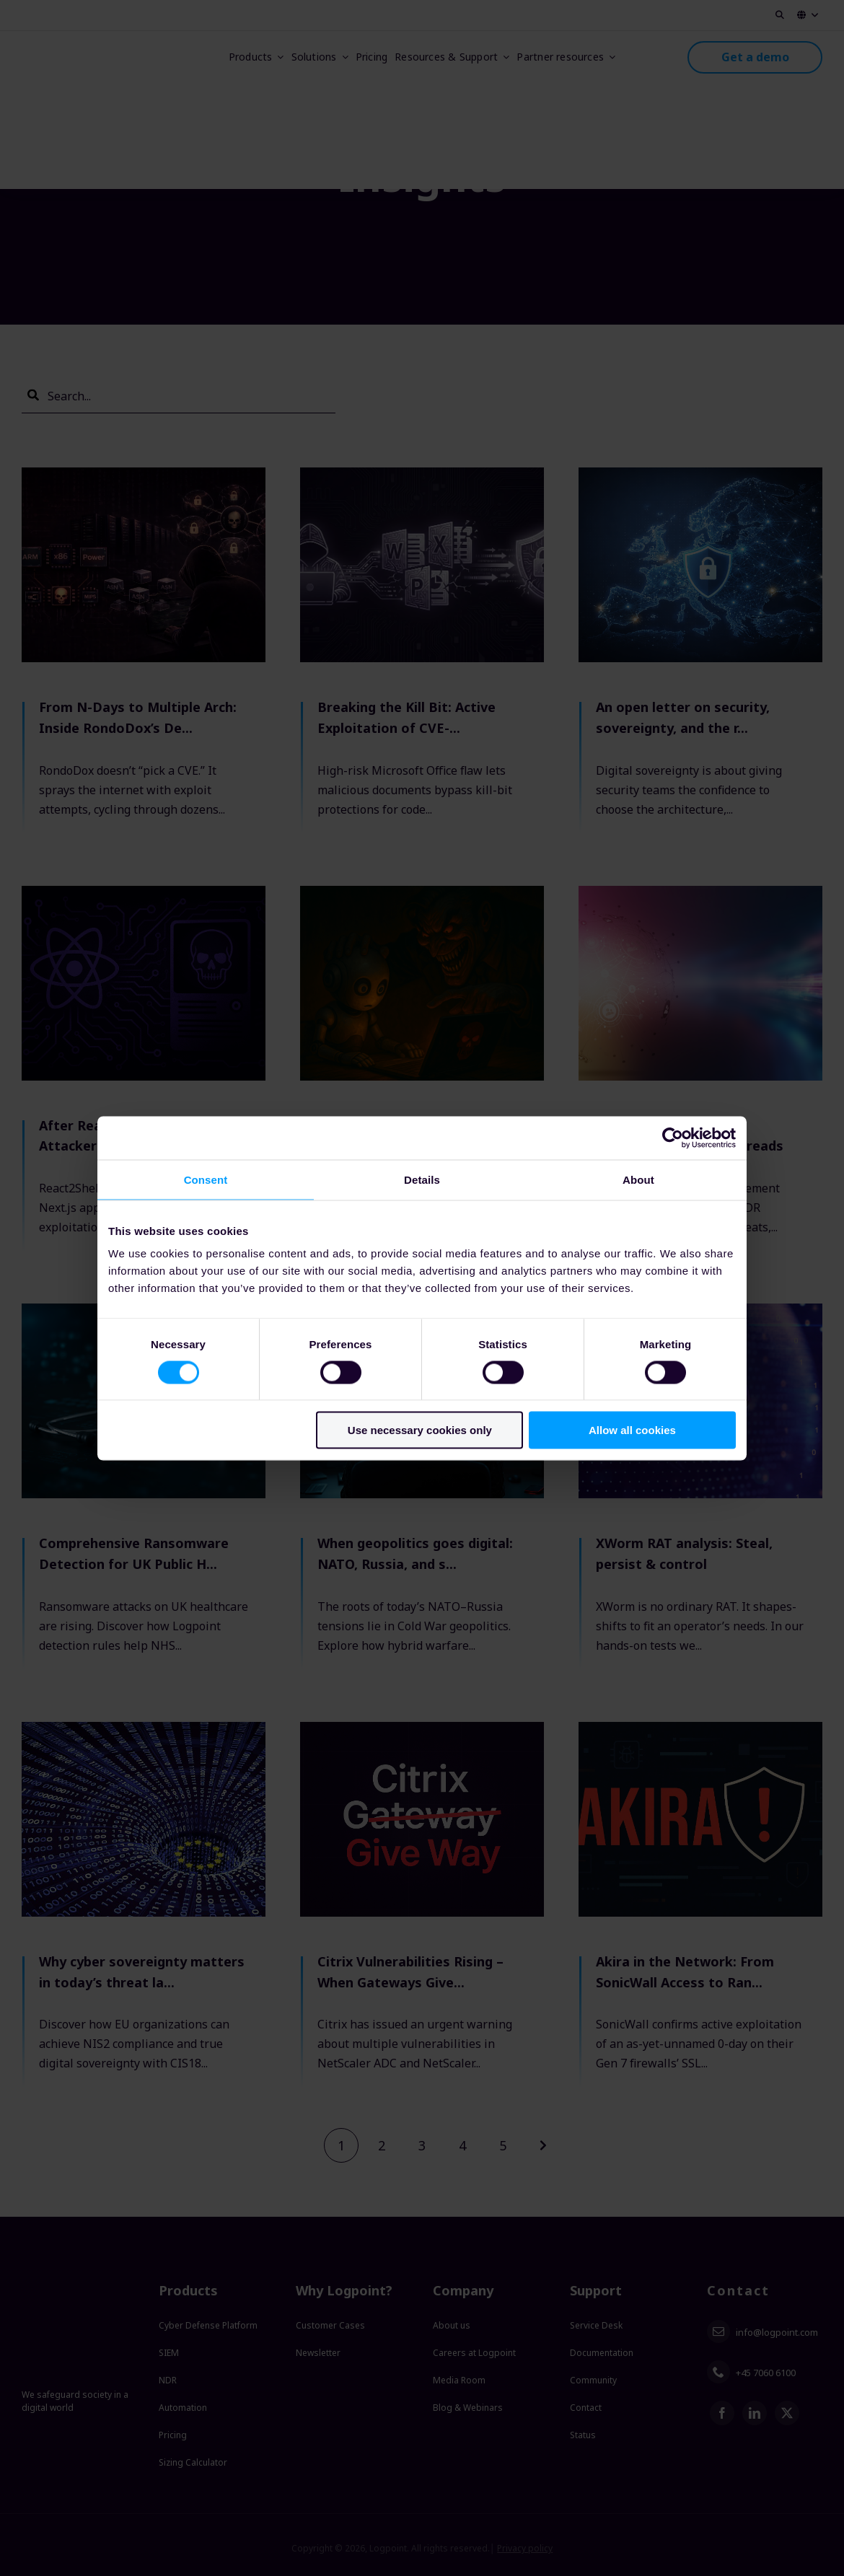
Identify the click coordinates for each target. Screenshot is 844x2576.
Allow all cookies (632, 1430)
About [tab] (638, 1179)
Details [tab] (422, 1179)
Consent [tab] (206, 1179)
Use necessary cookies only (420, 1430)
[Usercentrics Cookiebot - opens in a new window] (673, 1137)
